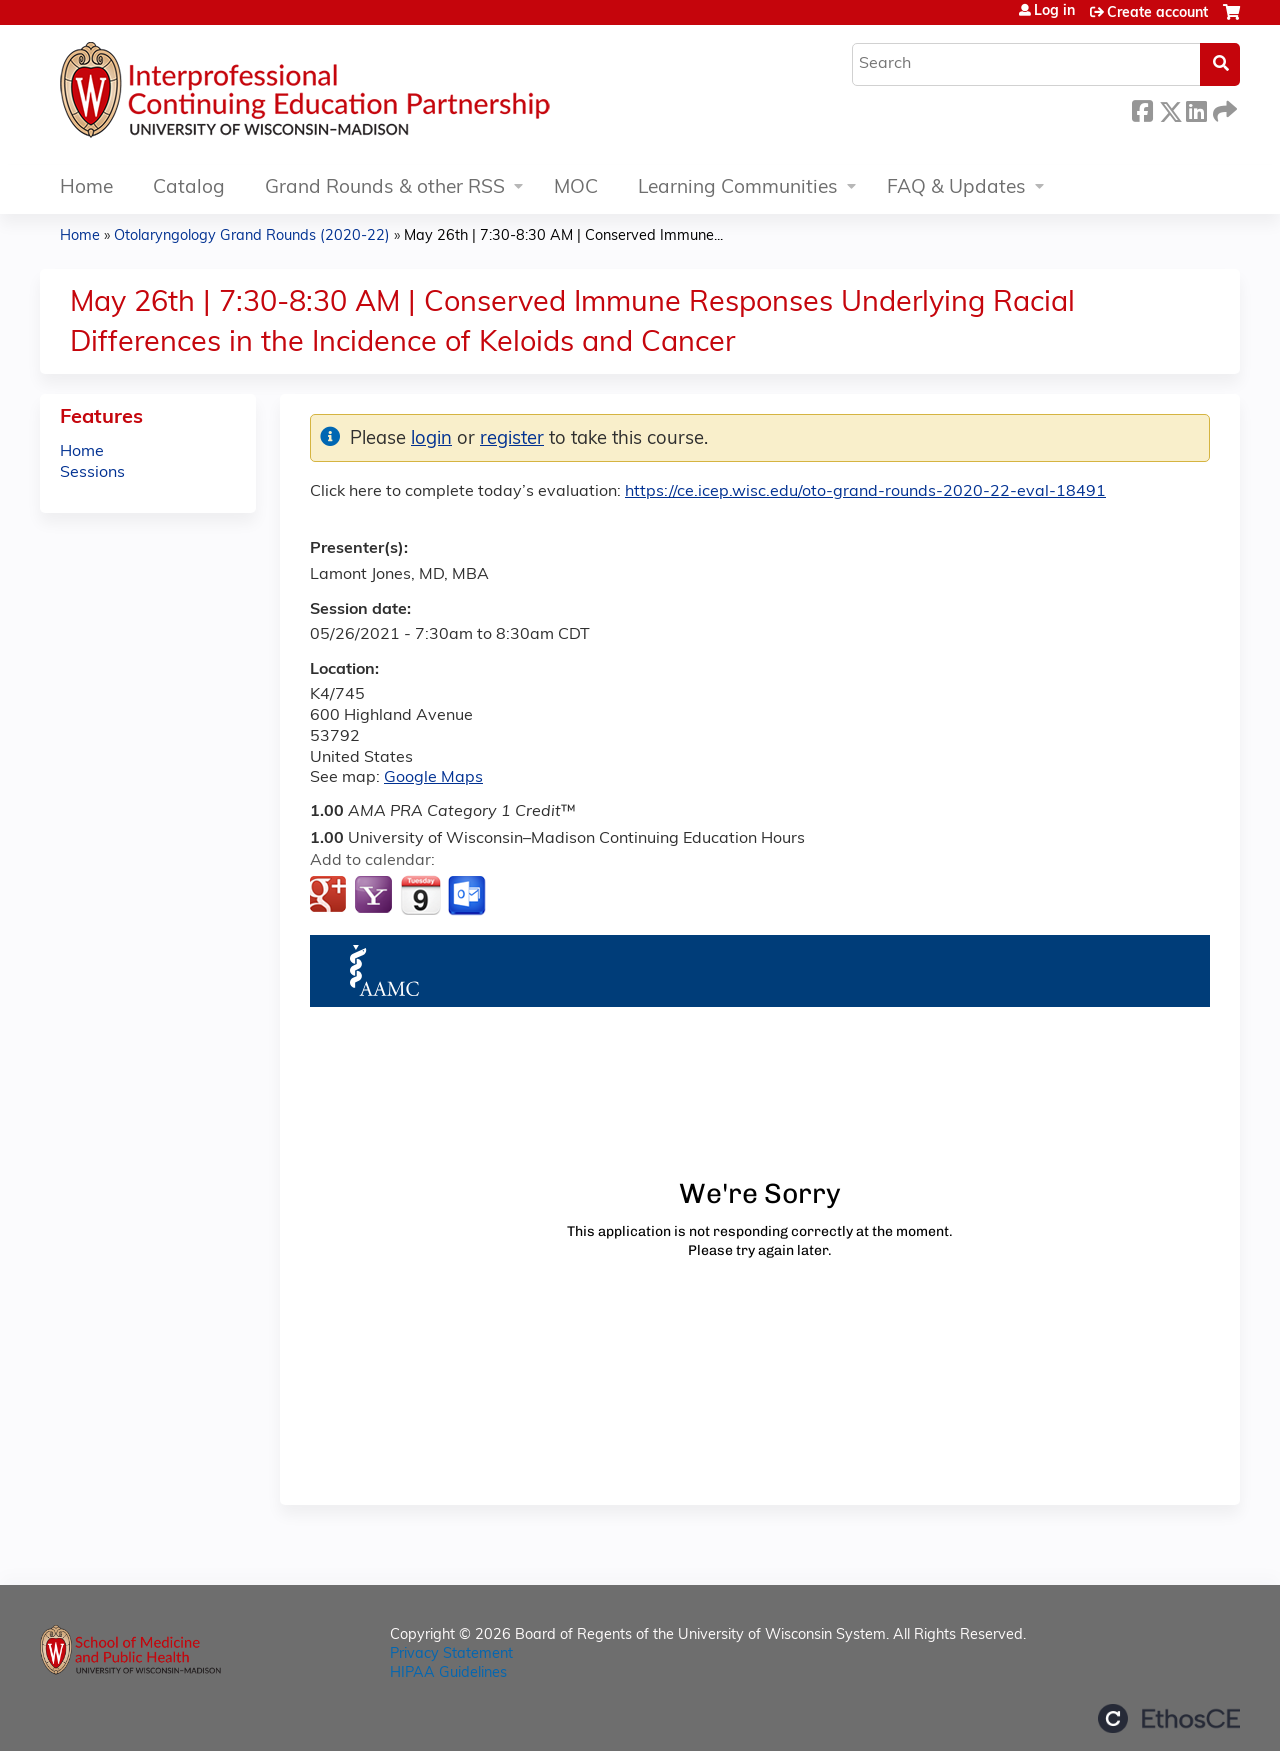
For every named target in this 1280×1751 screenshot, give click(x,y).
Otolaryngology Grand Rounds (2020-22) (252, 236)
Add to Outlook (468, 896)
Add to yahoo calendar (375, 896)
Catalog (189, 188)
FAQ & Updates (956, 188)
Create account (1157, 13)
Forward (1223, 108)
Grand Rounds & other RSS (385, 188)
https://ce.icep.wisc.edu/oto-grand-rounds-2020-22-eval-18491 (865, 492)
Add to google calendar (330, 896)
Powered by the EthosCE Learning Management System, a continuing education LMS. (1169, 1718)
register (512, 439)
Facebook (1142, 108)
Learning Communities (738, 188)
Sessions (92, 473)
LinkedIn (1196, 108)
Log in (1054, 12)
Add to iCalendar (420, 895)
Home (86, 188)
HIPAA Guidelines (448, 1673)
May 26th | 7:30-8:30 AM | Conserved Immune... (563, 236)
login (431, 439)
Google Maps (433, 778)
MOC (576, 188)
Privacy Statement (451, 1654)
